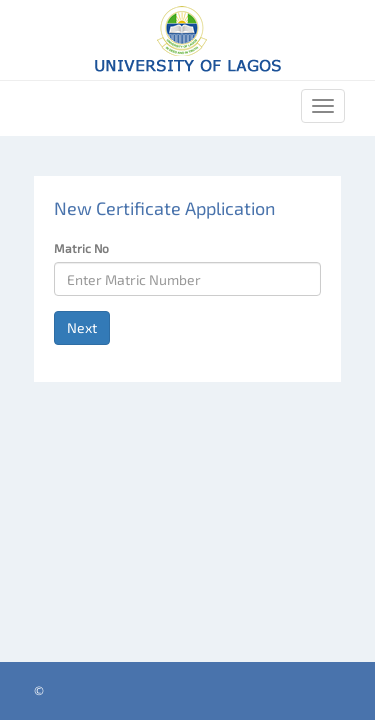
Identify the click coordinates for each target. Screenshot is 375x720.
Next (82, 327)
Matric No (81, 248)
